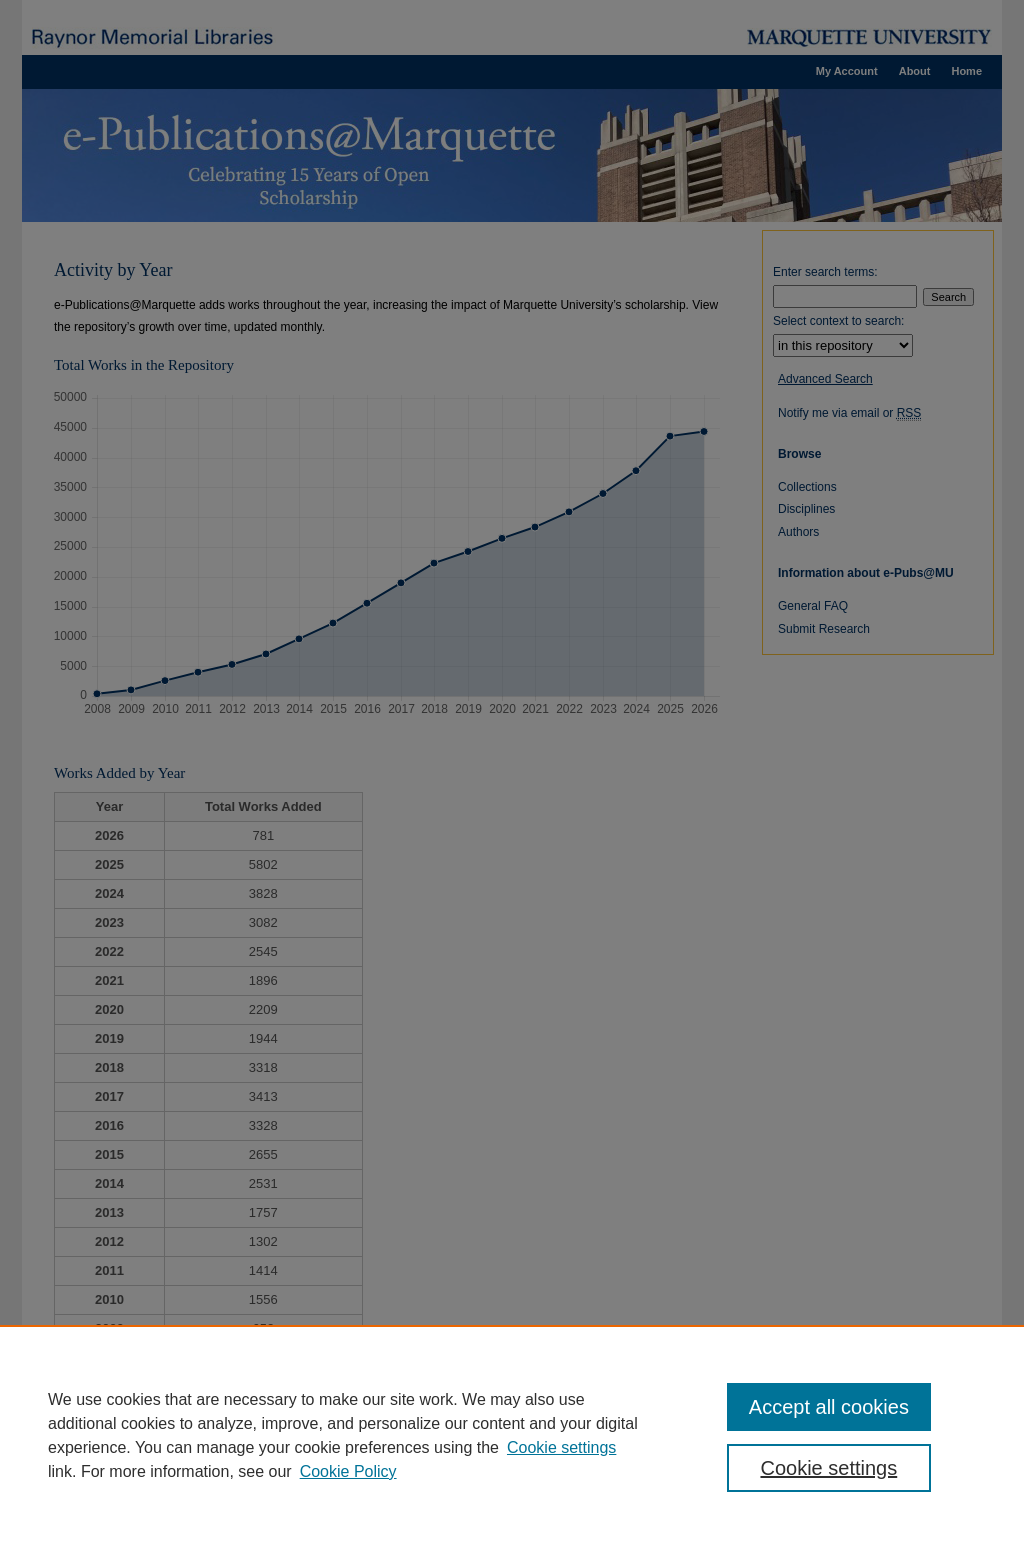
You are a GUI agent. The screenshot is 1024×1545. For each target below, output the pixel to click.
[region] (512, 1435)
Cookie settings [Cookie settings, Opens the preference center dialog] (828, 1468)
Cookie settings (561, 1447)
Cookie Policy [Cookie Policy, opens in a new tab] (348, 1471)
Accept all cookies (829, 1407)
